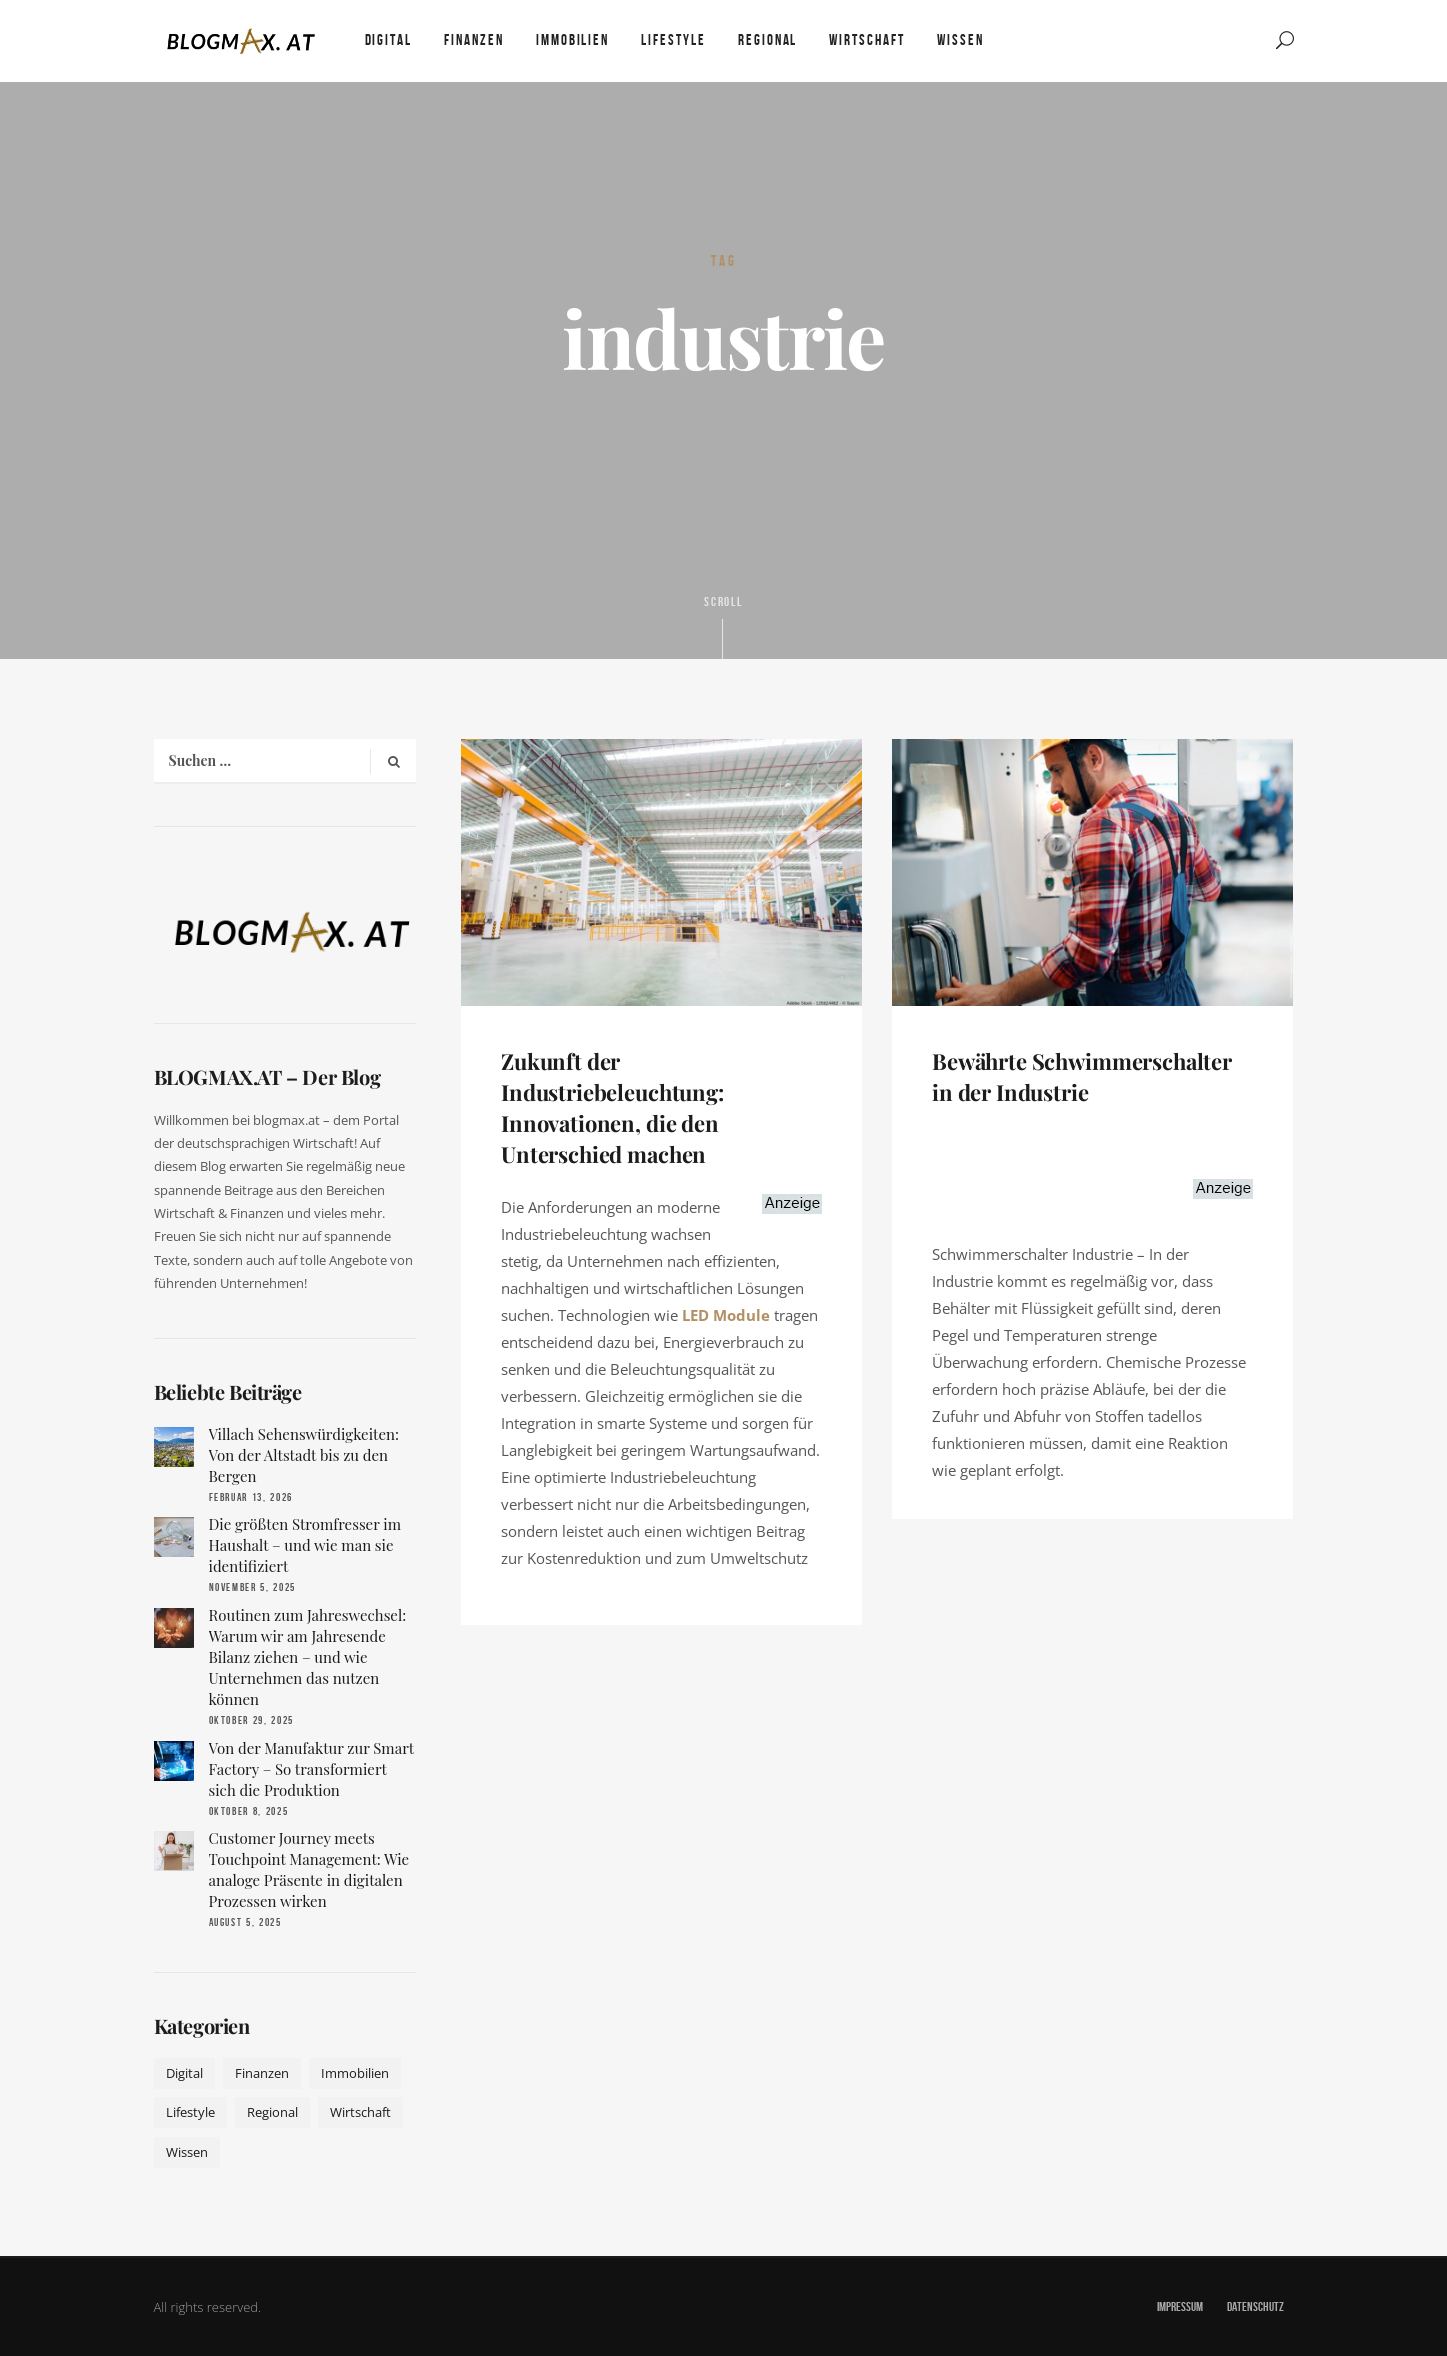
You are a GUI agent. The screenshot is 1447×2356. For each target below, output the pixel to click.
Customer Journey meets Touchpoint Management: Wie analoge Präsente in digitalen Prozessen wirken (309, 1869)
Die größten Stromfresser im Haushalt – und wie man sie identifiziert (305, 1545)
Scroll (724, 626)
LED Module (726, 1315)
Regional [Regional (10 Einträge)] (272, 2112)
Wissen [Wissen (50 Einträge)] (187, 2152)
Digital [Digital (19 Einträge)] (184, 2073)
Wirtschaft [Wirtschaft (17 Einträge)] (360, 2112)
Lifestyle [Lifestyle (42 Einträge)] (190, 2112)
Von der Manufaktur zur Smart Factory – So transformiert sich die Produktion (311, 1769)
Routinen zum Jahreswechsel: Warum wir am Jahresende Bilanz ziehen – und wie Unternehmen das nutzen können (308, 1657)
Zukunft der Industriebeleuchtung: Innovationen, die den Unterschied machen (612, 1107)
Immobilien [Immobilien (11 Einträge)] (355, 2073)
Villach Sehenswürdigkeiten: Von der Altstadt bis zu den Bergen (304, 1455)
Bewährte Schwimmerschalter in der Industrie (1082, 1076)
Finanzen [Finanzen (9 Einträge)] (262, 2073)
